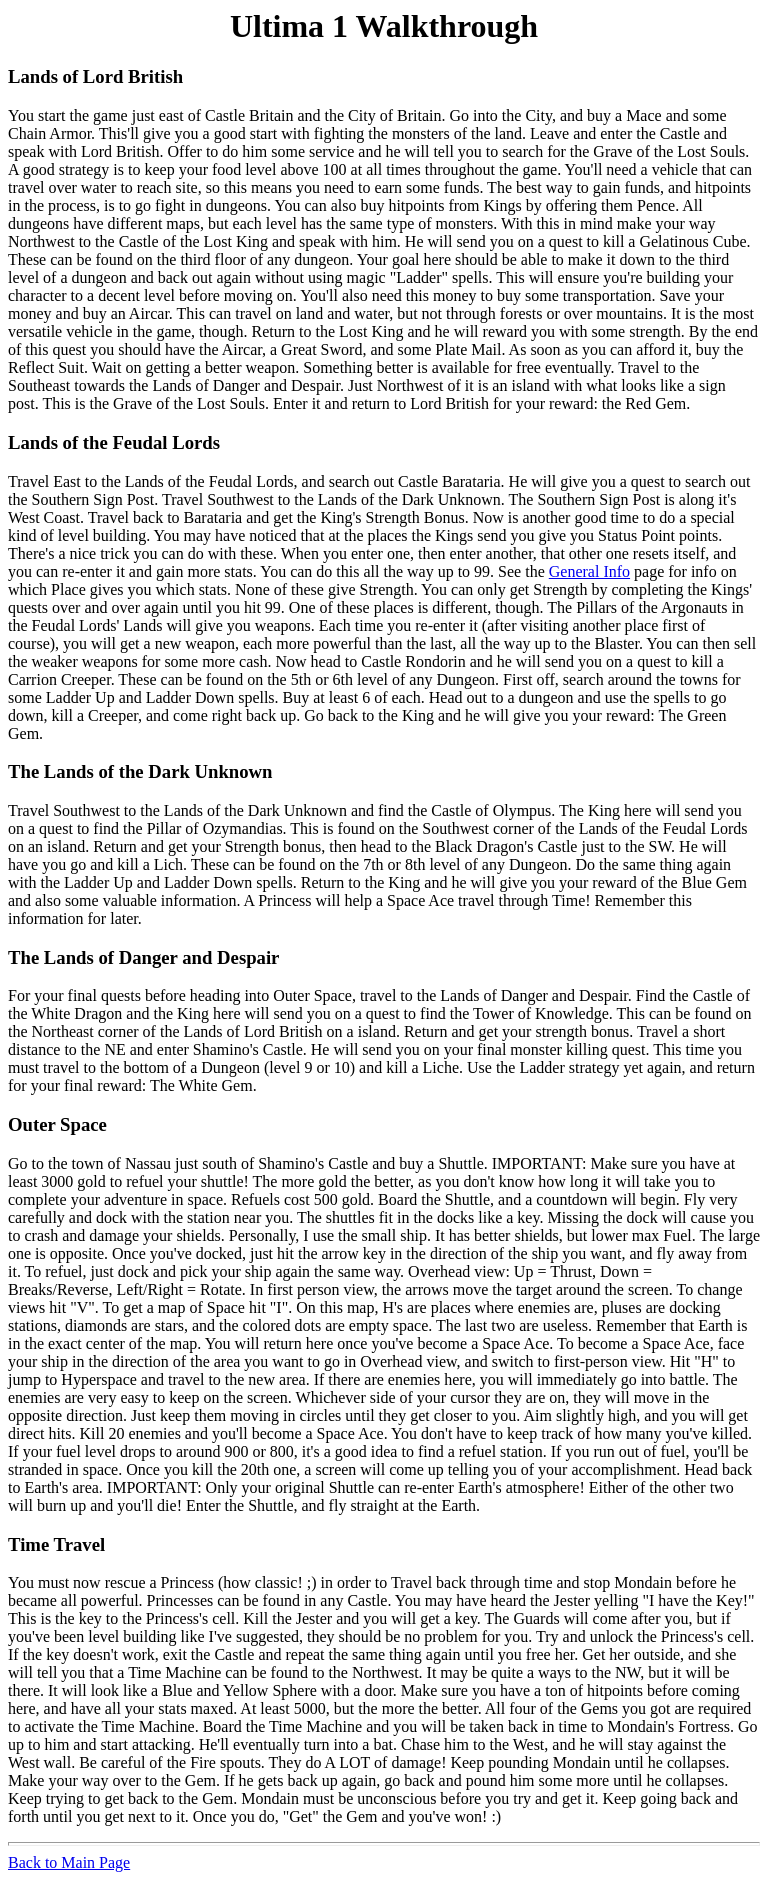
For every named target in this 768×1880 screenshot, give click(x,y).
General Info (589, 571)
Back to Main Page (69, 1862)
